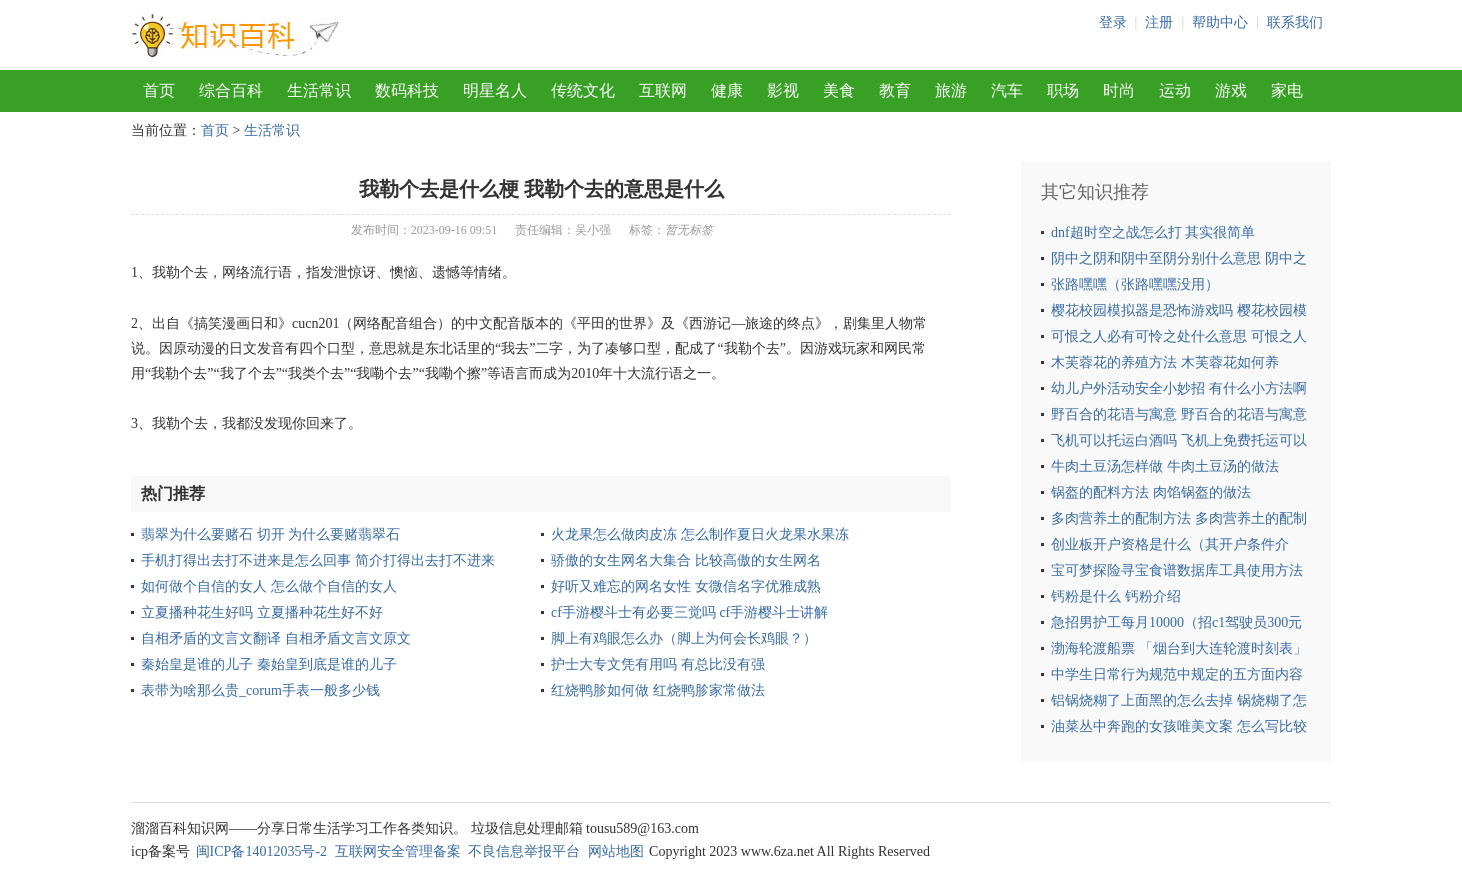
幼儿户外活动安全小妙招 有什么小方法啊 (1179, 388)
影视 (783, 90)
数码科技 (407, 90)
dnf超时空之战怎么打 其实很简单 (1153, 232)
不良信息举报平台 (524, 851)
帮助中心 (1220, 22)
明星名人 (495, 90)
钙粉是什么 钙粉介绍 (1116, 596)
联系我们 (1295, 22)
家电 (1287, 90)
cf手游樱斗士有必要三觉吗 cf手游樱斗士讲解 (689, 612)
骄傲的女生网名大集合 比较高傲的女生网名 (686, 560)
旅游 (951, 90)
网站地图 (616, 851)
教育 (895, 90)
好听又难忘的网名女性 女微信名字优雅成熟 (686, 586)
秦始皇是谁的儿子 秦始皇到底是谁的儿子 (269, 664)
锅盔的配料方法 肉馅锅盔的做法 (1151, 492)
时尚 (1119, 90)
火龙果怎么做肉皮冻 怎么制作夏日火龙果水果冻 (700, 534)
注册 (1159, 22)
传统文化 (583, 90)
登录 (1113, 22)
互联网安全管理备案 (398, 851)
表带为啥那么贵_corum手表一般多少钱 (260, 690)
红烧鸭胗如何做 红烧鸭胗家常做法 (658, 690)
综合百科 (231, 90)
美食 (839, 90)
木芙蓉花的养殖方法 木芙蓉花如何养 (1165, 362)
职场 (1063, 90)
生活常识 (319, 90)
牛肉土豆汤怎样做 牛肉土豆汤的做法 (1165, 466)
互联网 (663, 90)
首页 (159, 90)
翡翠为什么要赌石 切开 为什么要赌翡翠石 (270, 534)
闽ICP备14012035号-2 (261, 851)
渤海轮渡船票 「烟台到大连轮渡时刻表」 (1179, 648)
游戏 (1231, 90)
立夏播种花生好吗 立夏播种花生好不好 (262, 612)
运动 (1175, 90)
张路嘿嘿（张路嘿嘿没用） (1135, 284)
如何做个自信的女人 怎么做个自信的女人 (269, 586)
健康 (727, 90)
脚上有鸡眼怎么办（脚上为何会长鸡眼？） (684, 638)
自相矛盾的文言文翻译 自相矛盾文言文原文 (276, 638)
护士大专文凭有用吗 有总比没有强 (658, 664)
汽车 (1007, 90)
